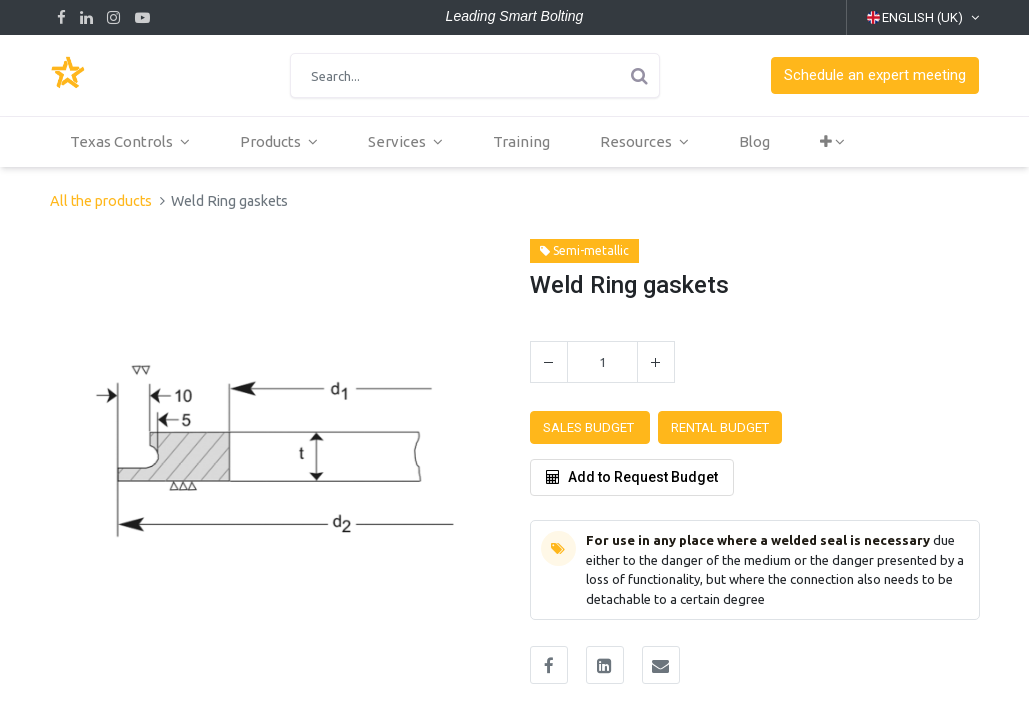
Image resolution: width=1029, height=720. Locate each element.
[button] (875, 75)
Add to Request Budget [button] (632, 477)
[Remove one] (549, 362)
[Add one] (656, 362)
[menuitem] (525, 142)
